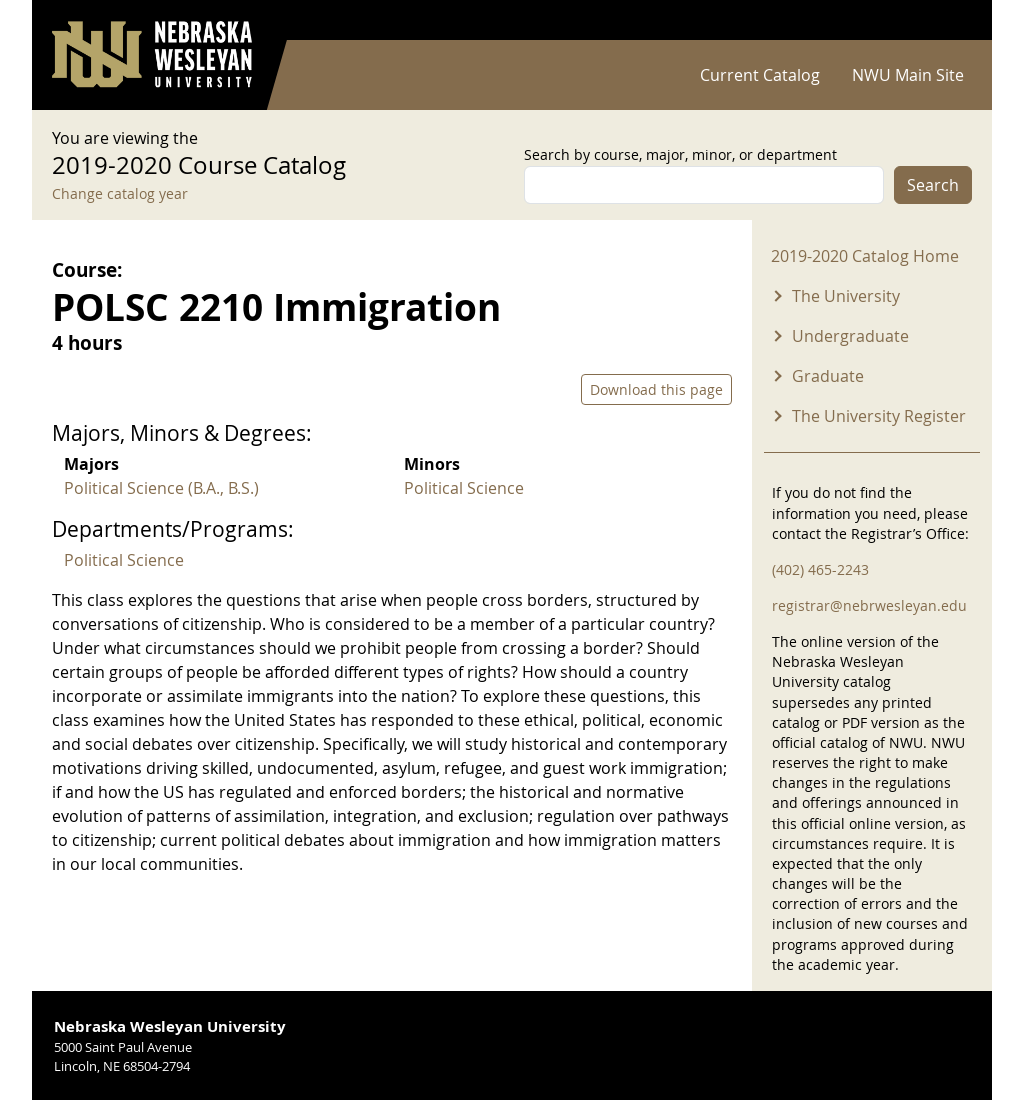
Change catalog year (120, 193)
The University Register (879, 416)
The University (846, 296)
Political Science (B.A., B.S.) (161, 488)
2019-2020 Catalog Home (865, 256)
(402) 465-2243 (820, 569)
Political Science (464, 488)
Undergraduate (850, 336)
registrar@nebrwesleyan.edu (869, 605)
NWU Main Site (908, 75)
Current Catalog (760, 75)
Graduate (828, 376)
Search (933, 185)
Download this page (656, 389)
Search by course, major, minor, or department (680, 154)
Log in (946, 20)
